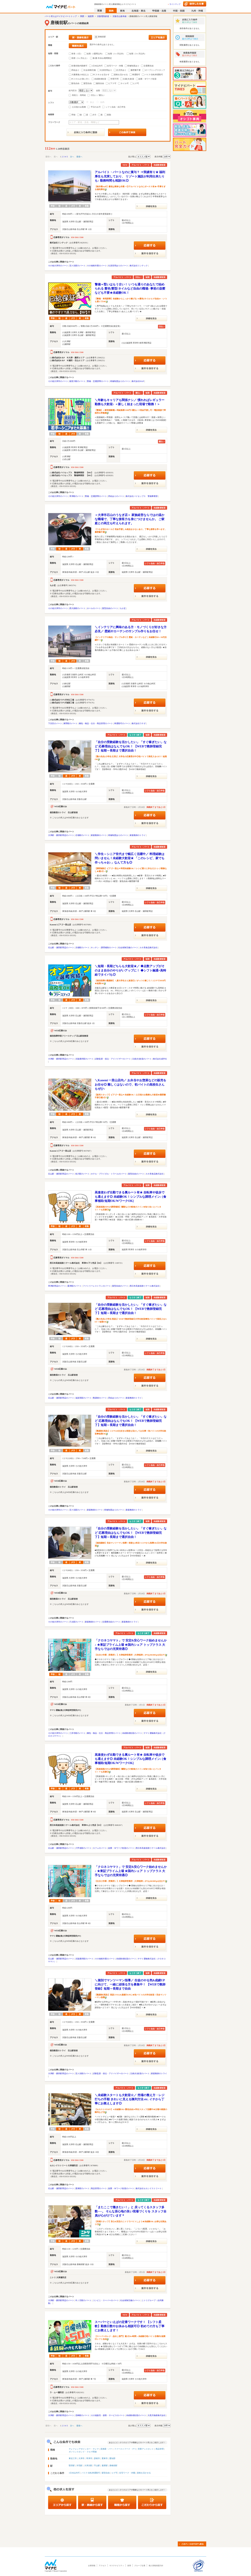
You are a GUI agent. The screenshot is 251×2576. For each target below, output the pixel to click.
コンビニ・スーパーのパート (106, 2300)
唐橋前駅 (113, 2465)
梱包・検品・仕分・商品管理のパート (96, 723)
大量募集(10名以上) (80, 74)
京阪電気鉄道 (103, 16)
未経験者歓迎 (100, 79)
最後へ (79, 156)
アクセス (102, 2566)
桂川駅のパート (82, 1174)
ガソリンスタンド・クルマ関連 (83, 2452)
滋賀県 (91, 16)
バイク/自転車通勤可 (153, 74)
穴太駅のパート (76, 1622)
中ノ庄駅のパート (83, 2300)
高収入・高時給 (79, 95)
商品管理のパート (99, 2188)
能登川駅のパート (77, 381)
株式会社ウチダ (139, 723)
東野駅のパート (70, 723)
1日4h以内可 (97, 66)
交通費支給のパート (111, 1622)
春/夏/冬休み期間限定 (102, 58)
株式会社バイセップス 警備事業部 (142, 496)
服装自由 (100, 83)
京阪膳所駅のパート (84, 1059)
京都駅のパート (82, 947)
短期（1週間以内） (95, 53)
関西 (82, 16)
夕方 (94, 115)
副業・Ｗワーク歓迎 (147, 79)
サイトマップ (174, 4)
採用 (129, 2566)
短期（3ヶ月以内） (137, 53)
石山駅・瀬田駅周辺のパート (61, 947)
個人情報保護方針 (156, 2566)
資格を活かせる (121, 74)
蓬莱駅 (105, 2465)
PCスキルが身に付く (80, 79)
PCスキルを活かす (101, 74)
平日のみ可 (96, 107)
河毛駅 (79, 2465)
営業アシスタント (146, 2449)
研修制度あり (133, 66)
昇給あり (75, 70)
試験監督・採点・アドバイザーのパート (113, 1059)
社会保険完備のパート (128, 947)
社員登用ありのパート (118, 265)
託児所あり (121, 70)
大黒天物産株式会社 (157, 2415)
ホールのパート (94, 608)
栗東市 (105, 2458)
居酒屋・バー (106, 2449)
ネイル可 (125, 83)
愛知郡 (112, 2458)
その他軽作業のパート (97, 265)
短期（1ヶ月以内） (116, 53)
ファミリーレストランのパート (97, 1286)
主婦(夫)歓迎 (128, 79)
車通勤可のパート (122, 723)
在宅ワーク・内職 (115, 66)
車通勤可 (136, 74)
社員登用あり (106, 70)
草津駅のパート (76, 496)
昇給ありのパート (116, 496)
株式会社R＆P (138, 381)
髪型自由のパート (110, 608)
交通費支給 (149, 66)
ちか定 (123, 608)
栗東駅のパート (82, 2188)
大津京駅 (88, 2465)
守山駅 (97, 2465)
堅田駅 (72, 2465)
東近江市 (73, 2458)
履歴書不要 (136, 70)
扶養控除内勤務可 (79, 66)
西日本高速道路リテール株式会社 (145, 1286)
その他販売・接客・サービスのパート (108, 2415)
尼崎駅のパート (82, 2415)
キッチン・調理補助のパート (104, 947)
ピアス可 (112, 83)
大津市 (81, 2458)
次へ (72, 156)
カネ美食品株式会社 (149, 947)
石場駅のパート (82, 835)
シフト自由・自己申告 (115, 107)
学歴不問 (115, 79)
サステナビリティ (116, 2566)
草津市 (89, 2458)
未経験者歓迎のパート (132, 1733)
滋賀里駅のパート (83, 1398)
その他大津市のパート (58, 265)
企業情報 (91, 2566)
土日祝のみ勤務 (79, 107)
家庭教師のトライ (138, 835)
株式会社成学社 (160, 1059)
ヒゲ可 (136, 83)
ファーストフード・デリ (125, 2449)
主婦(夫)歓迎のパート (141, 1059)
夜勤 (109, 115)
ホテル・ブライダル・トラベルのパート (109, 1174)
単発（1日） (76, 53)
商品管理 (160, 2449)
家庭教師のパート (99, 835)
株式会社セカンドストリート (149, 2188)
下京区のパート (55, 723)
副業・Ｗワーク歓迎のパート (121, 1848)
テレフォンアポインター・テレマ (84, 2449)
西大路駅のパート (77, 608)
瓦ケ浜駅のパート (77, 265)
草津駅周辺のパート (57, 1286)
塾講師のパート (100, 1398)
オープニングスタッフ (155, 70)
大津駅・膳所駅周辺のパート (61, 835)
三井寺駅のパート (77, 1733)
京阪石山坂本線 (119, 16)
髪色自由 (75, 83)
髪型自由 (88, 83)
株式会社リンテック (139, 265)
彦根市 (97, 2458)
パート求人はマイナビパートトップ (61, 16)
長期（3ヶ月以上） (79, 58)
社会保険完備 (90, 70)
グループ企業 (139, 2566)
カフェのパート (100, 1848)
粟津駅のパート (74, 1286)
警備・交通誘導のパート (98, 381)
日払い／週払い (98, 95)
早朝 (73, 115)
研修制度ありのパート (120, 381)
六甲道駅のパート (83, 1848)
